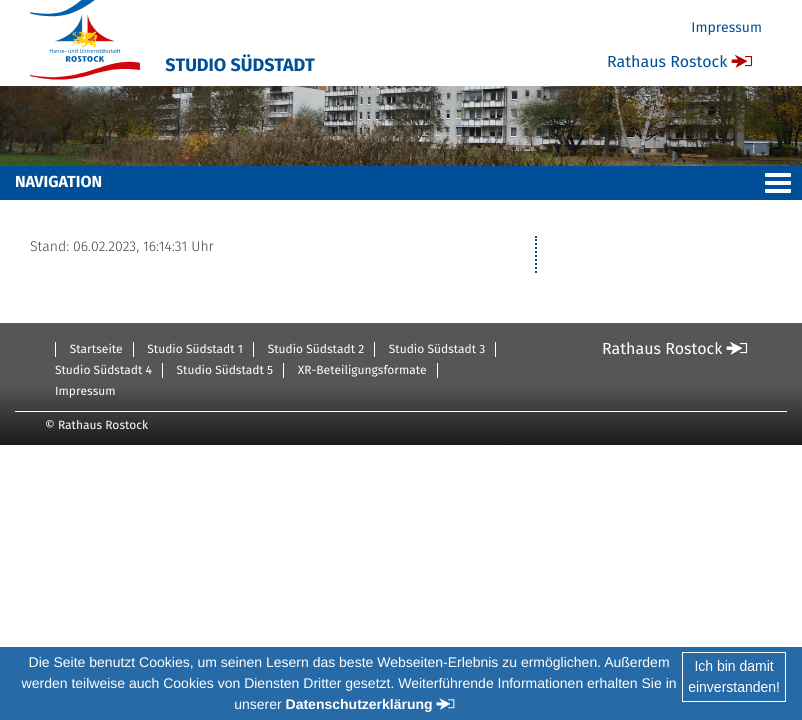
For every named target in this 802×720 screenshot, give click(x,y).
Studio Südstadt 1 (195, 350)
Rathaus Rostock (667, 62)
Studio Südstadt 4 (103, 371)
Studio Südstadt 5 (225, 371)
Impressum (726, 27)
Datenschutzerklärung (359, 704)
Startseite (96, 350)
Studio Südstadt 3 (437, 350)
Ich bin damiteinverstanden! (734, 676)
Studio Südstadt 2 (316, 350)
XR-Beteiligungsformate (362, 371)
